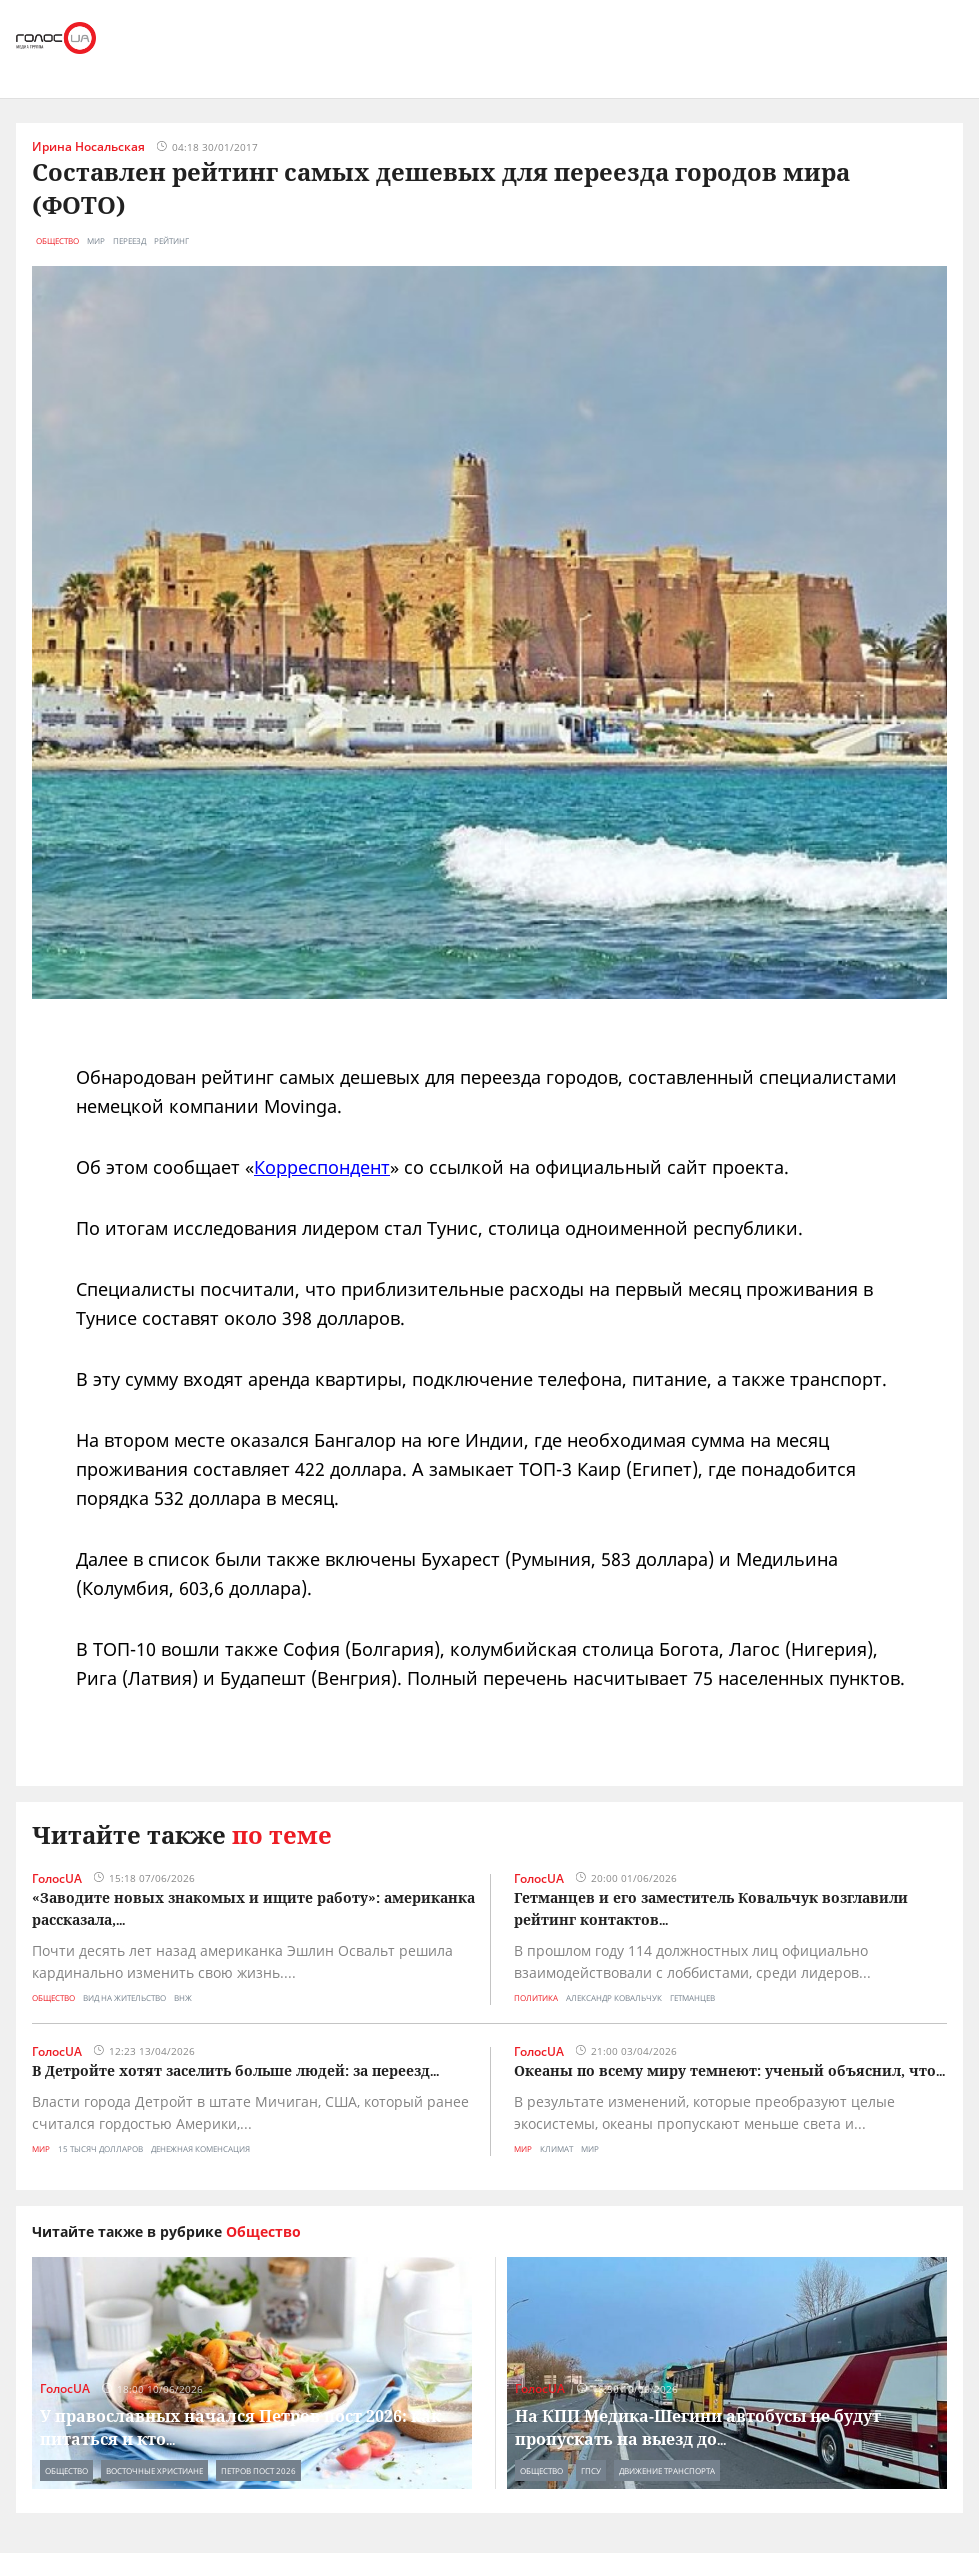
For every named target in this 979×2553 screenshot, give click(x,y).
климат (556, 2148)
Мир (41, 2148)
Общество (57, 240)
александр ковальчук (614, 1997)
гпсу (591, 2470)
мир (96, 240)
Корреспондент (322, 1167)
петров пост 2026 (258, 2470)
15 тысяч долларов (100, 2148)
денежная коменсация (200, 2148)
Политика (536, 1997)
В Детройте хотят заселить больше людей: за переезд (231, 2070)
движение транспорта (667, 2470)
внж (183, 1997)
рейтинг (171, 240)
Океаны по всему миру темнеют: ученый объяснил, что (725, 2070)
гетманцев (692, 1997)
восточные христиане (154, 2470)
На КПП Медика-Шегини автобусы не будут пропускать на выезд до (698, 2427)
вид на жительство (124, 1997)
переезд (129, 240)
